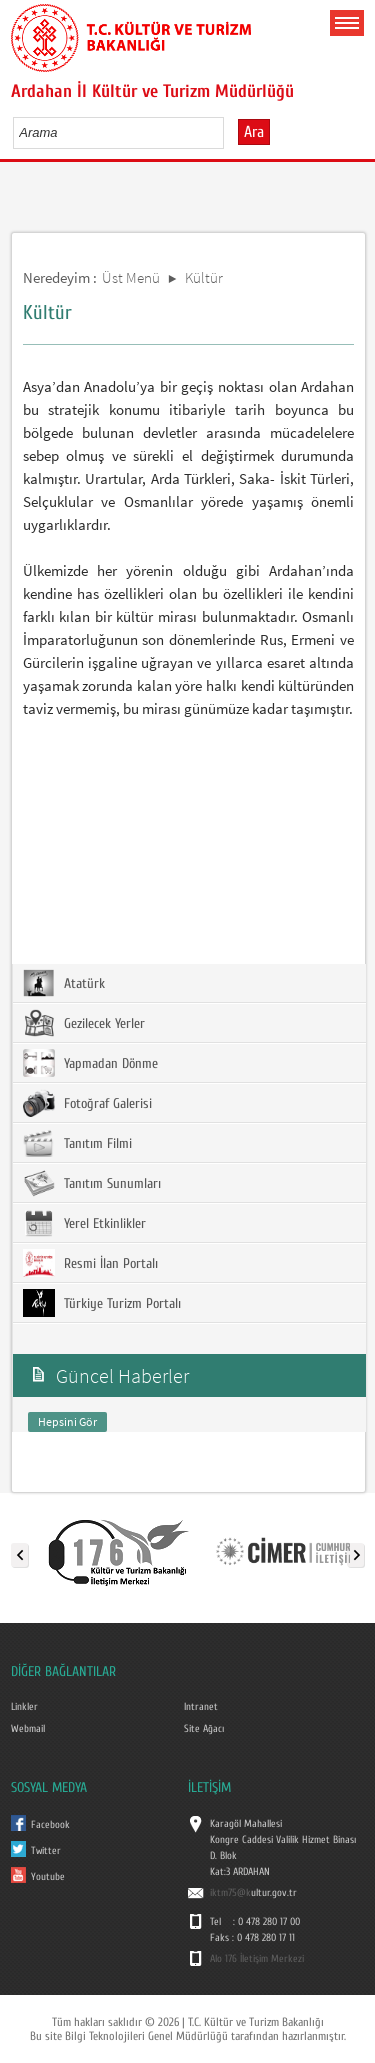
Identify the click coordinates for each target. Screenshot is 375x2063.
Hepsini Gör (67, 1421)
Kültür (204, 277)
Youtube (48, 1877)
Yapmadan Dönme (90, 1063)
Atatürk (64, 983)
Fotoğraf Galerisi (87, 1103)
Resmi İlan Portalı (90, 1263)
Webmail (28, 1729)
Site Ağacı (204, 1729)
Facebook (50, 1825)
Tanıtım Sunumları (92, 1183)
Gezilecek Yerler (84, 1023)
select (229, 132)
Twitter (46, 1851)
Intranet (201, 1707)
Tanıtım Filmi (77, 1143)
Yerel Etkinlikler (84, 1223)
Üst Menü (131, 277)
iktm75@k (230, 1893)
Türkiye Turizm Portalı (102, 1303)
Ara (254, 132)
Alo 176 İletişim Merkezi (257, 1959)
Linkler (24, 1707)
